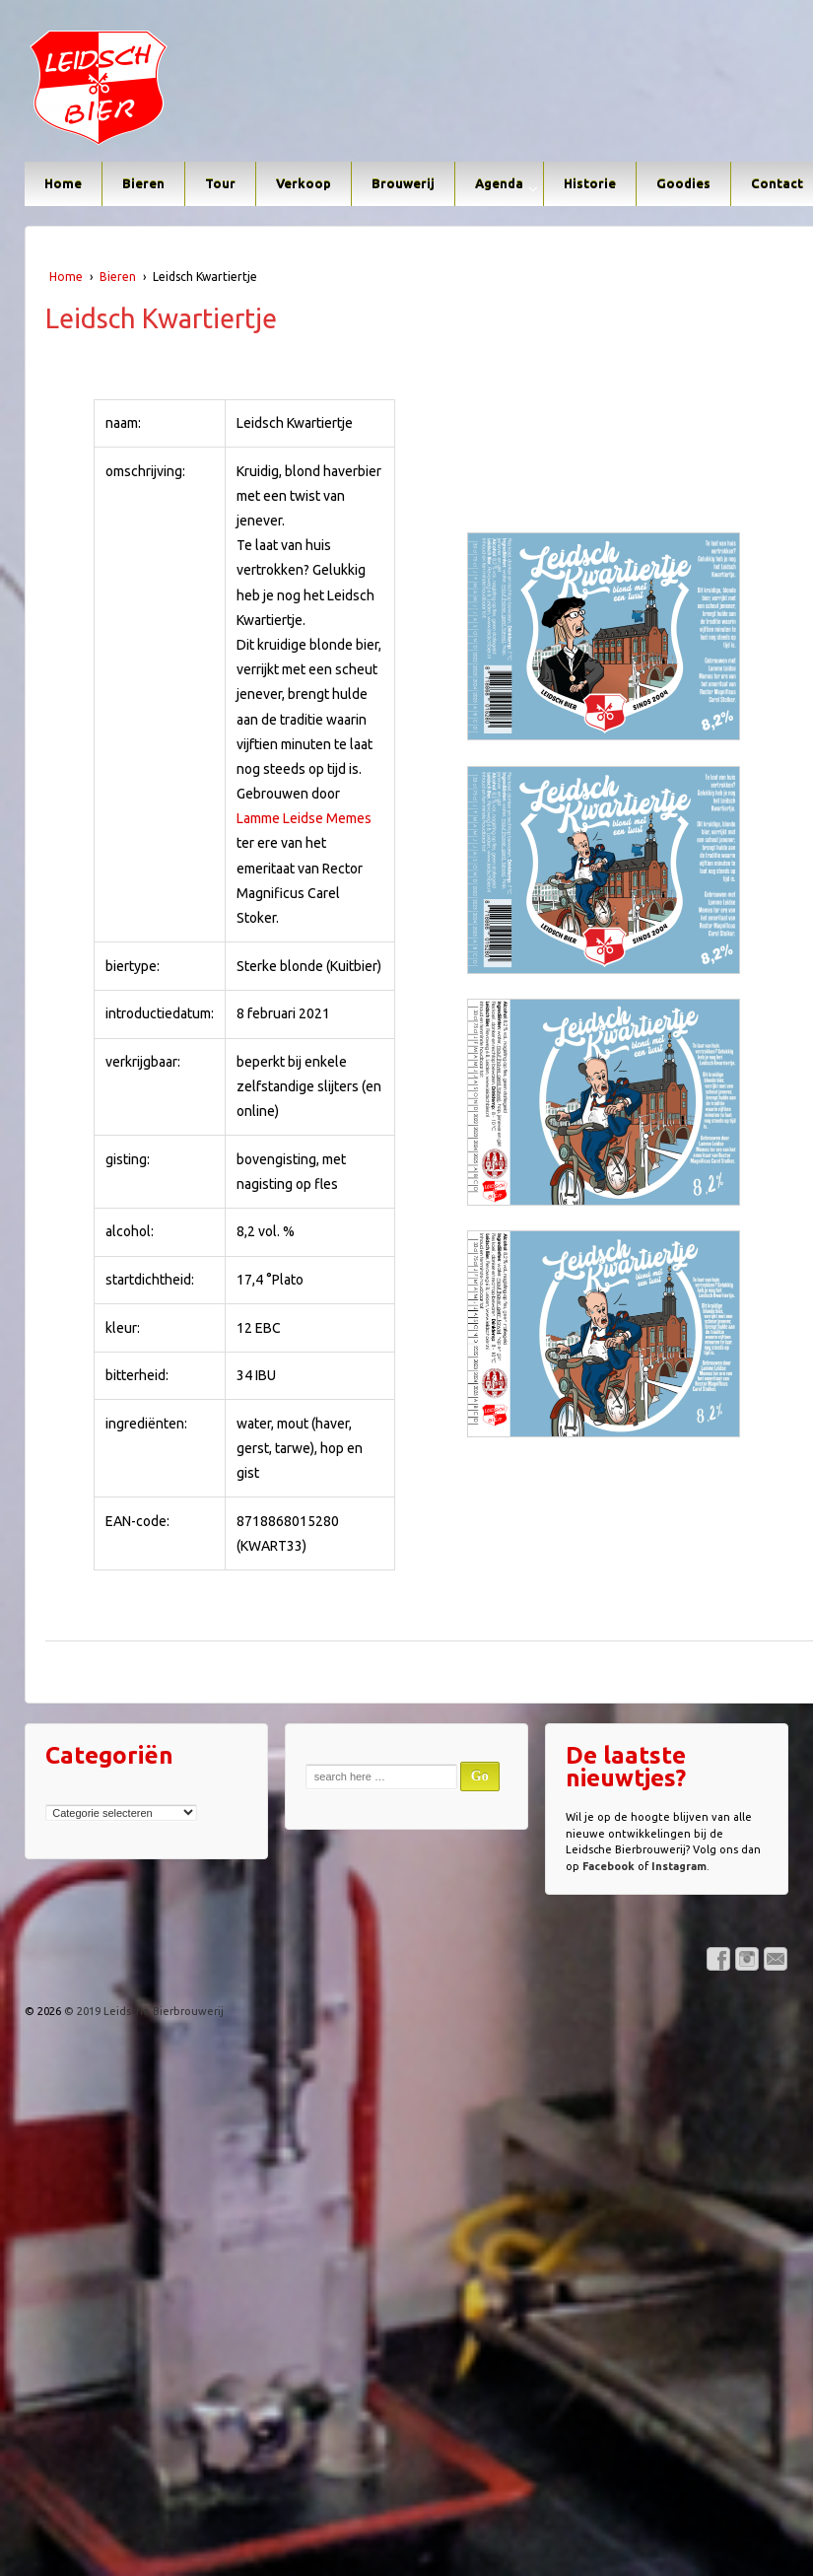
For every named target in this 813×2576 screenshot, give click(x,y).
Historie (590, 183)
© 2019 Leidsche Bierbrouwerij (142, 2011)
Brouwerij (403, 183)
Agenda (499, 183)
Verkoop (303, 183)
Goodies (683, 183)
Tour (220, 183)
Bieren (143, 183)
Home (63, 183)
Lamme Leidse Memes (304, 818)
